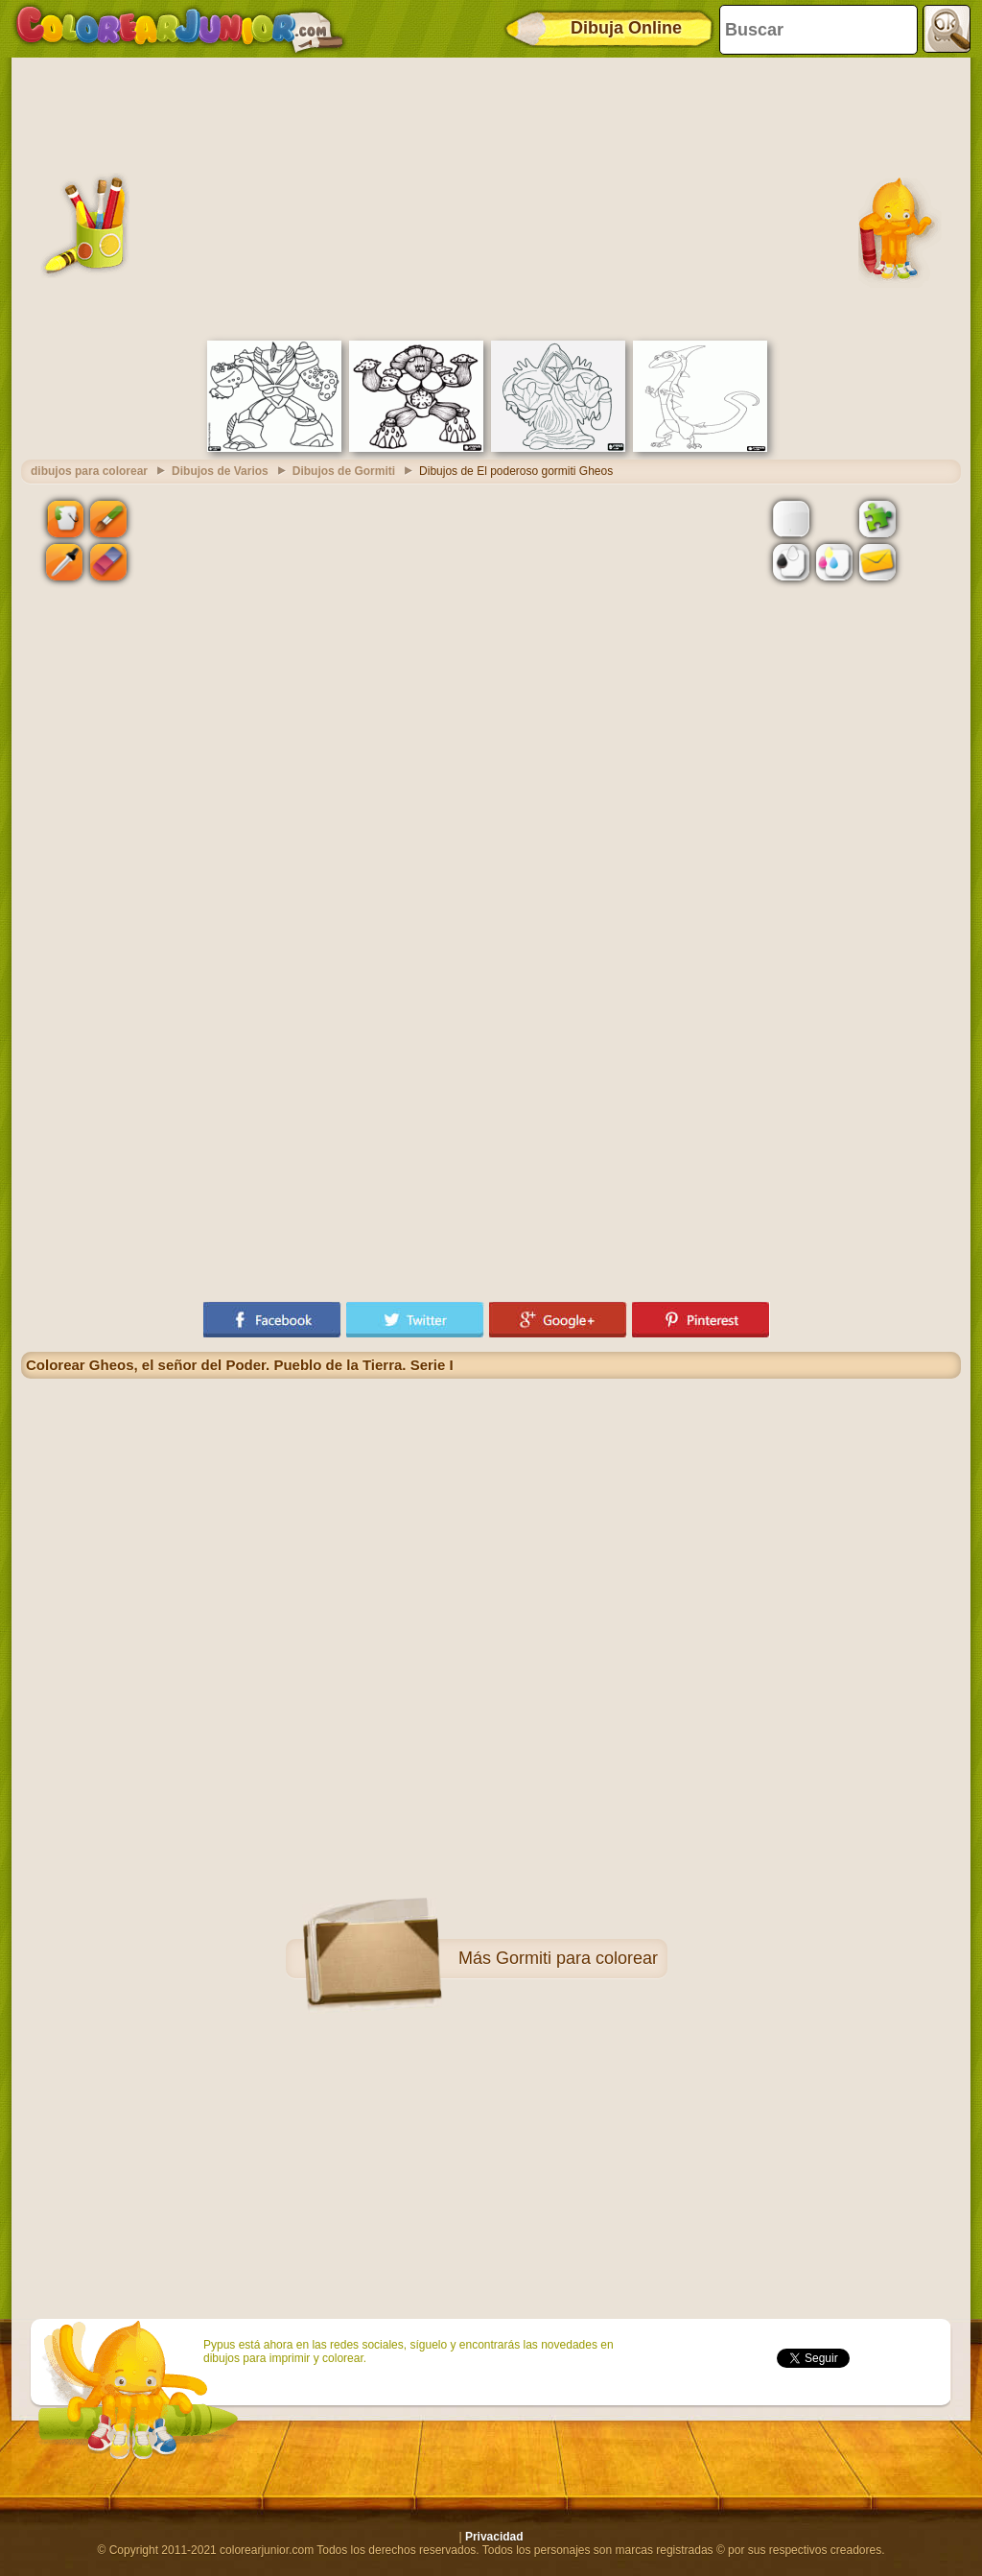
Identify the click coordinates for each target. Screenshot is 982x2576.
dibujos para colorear (89, 471)
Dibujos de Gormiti (343, 471)
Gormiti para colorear (577, 1958)
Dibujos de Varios (220, 471)
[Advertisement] (491, 196)
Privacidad (494, 2536)
